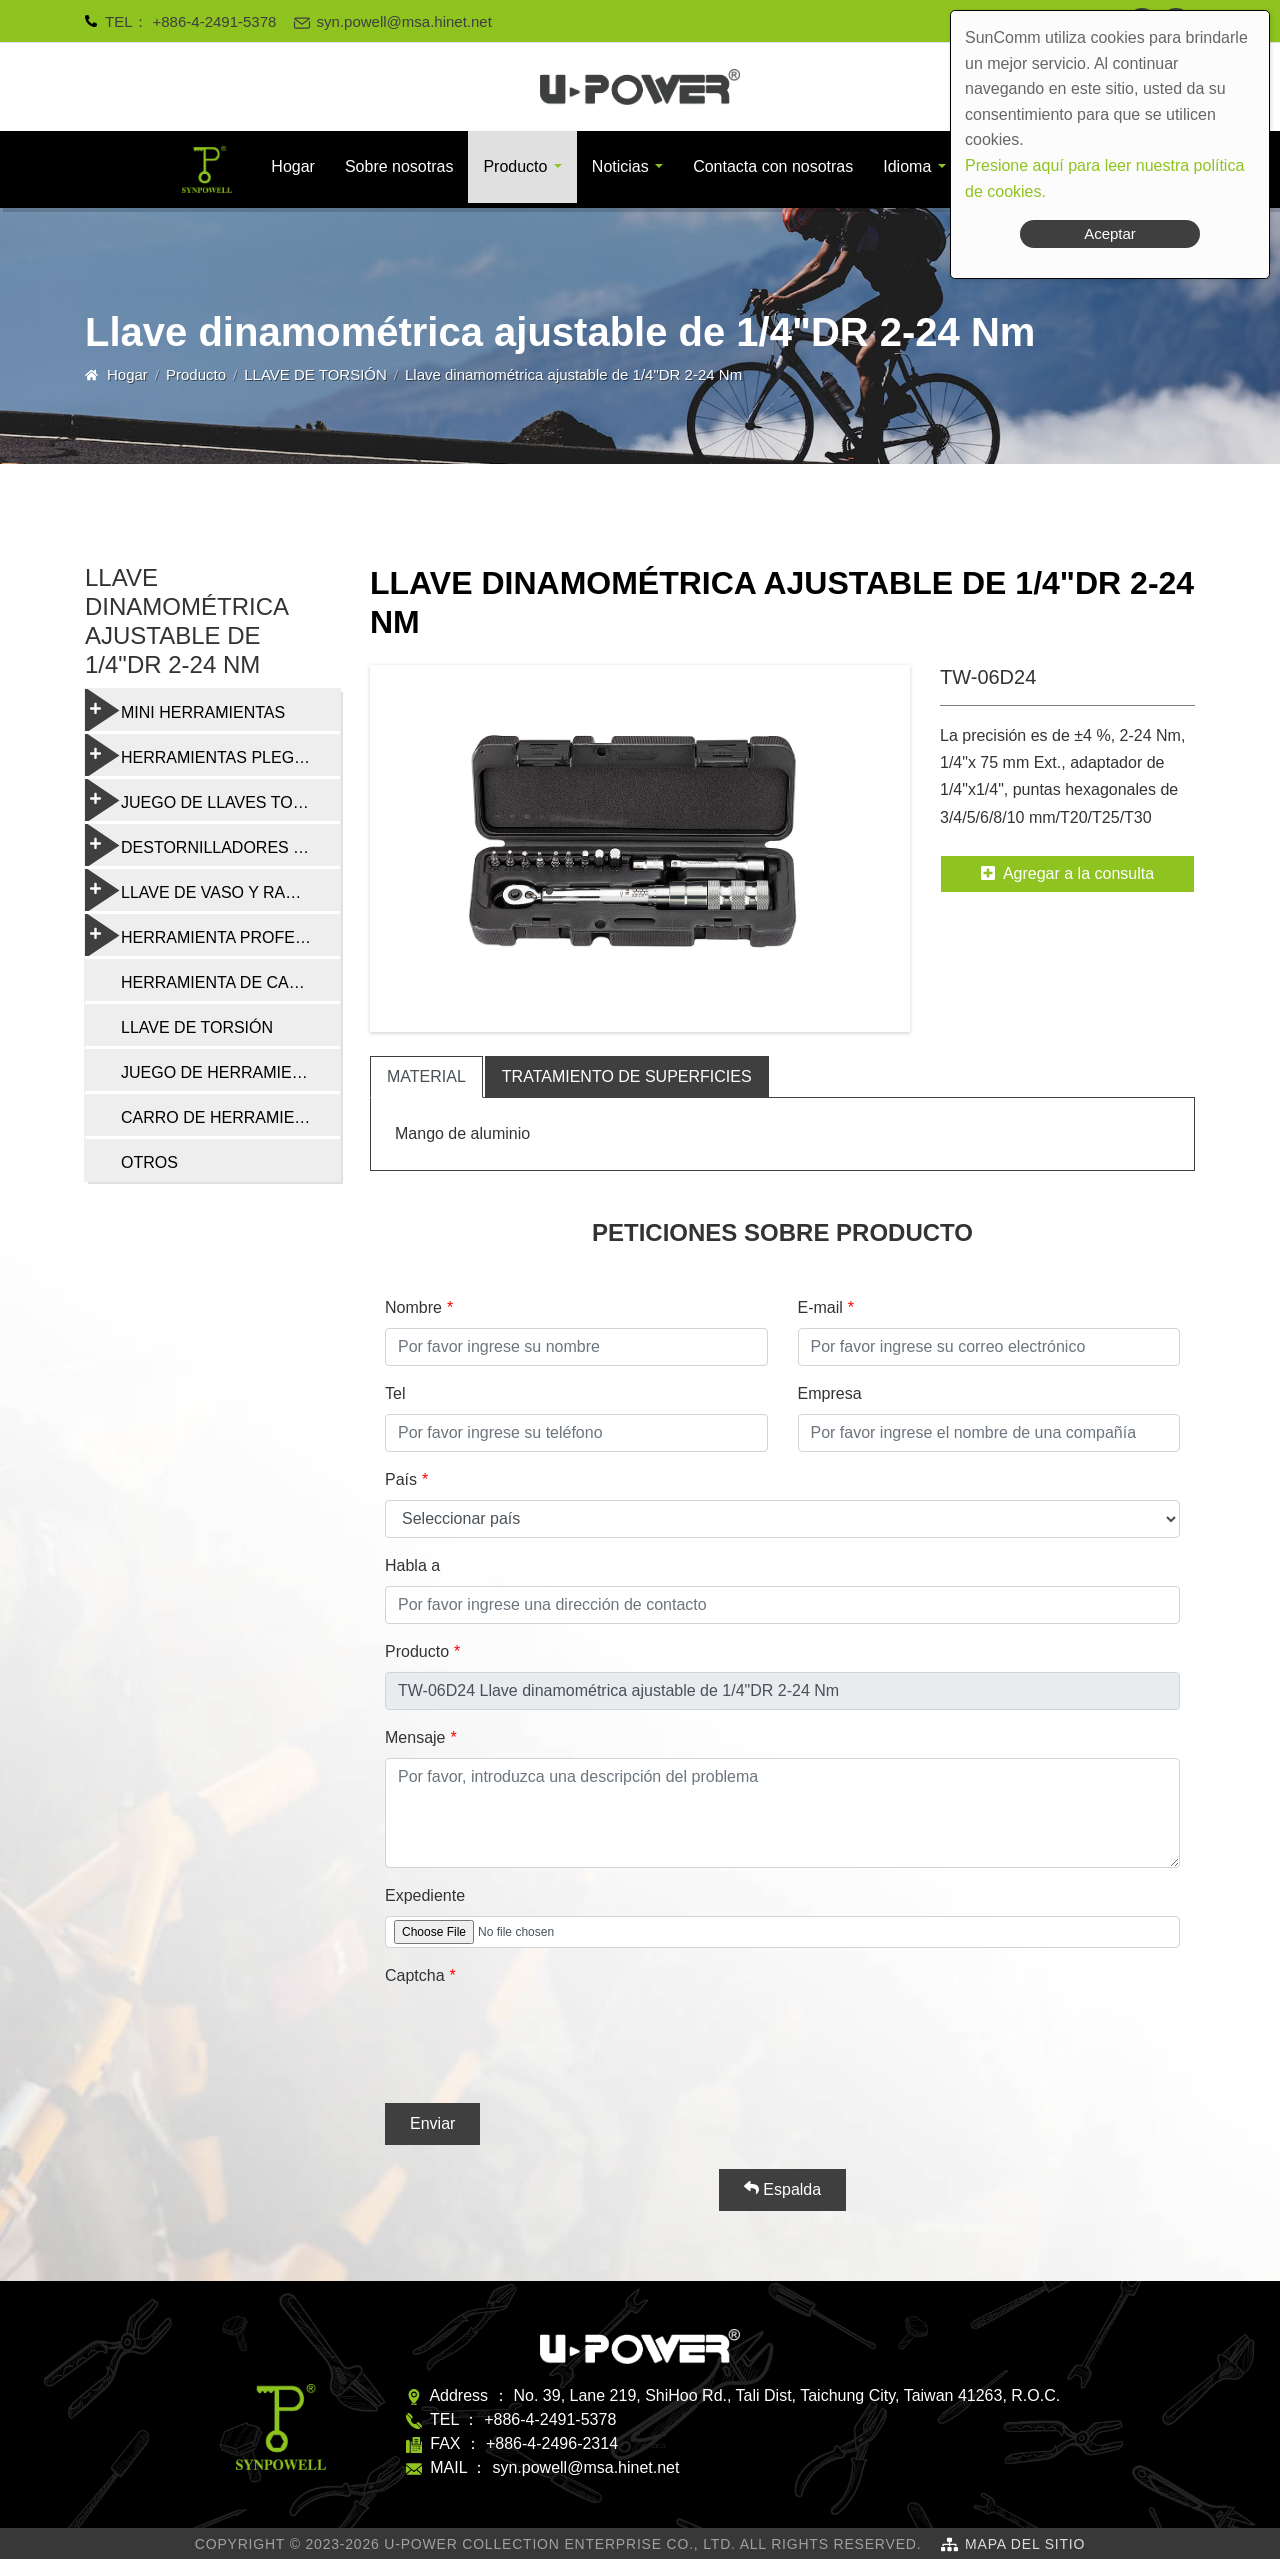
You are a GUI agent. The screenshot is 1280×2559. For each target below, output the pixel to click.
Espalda (782, 2189)
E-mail (820, 1307)
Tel (395, 1393)
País (401, 1479)
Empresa (830, 1393)
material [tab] (426, 1076)
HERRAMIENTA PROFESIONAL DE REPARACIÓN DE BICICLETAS (212, 935)
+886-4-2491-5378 (215, 21)
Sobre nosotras (399, 166)
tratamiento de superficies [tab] (627, 1076)
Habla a (412, 1565)
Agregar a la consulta (1067, 873)
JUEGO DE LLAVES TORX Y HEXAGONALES (212, 800)
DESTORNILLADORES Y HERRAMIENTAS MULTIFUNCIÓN (212, 845)
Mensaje (415, 1737)
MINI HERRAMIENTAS (185, 710)
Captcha (415, 1975)
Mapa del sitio (1025, 2544)
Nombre (413, 1307)
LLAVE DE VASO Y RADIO (199, 890)
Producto (515, 166)
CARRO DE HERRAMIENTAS (228, 1117)
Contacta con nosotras (773, 166)
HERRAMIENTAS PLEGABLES (212, 755)
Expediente (425, 1895)
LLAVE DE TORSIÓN (315, 374)
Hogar (293, 166)
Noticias (620, 166)
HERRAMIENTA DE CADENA (227, 982)
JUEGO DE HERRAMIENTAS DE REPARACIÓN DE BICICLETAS (230, 1072)
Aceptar (1110, 233)
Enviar (432, 2123)
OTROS (149, 1162)
